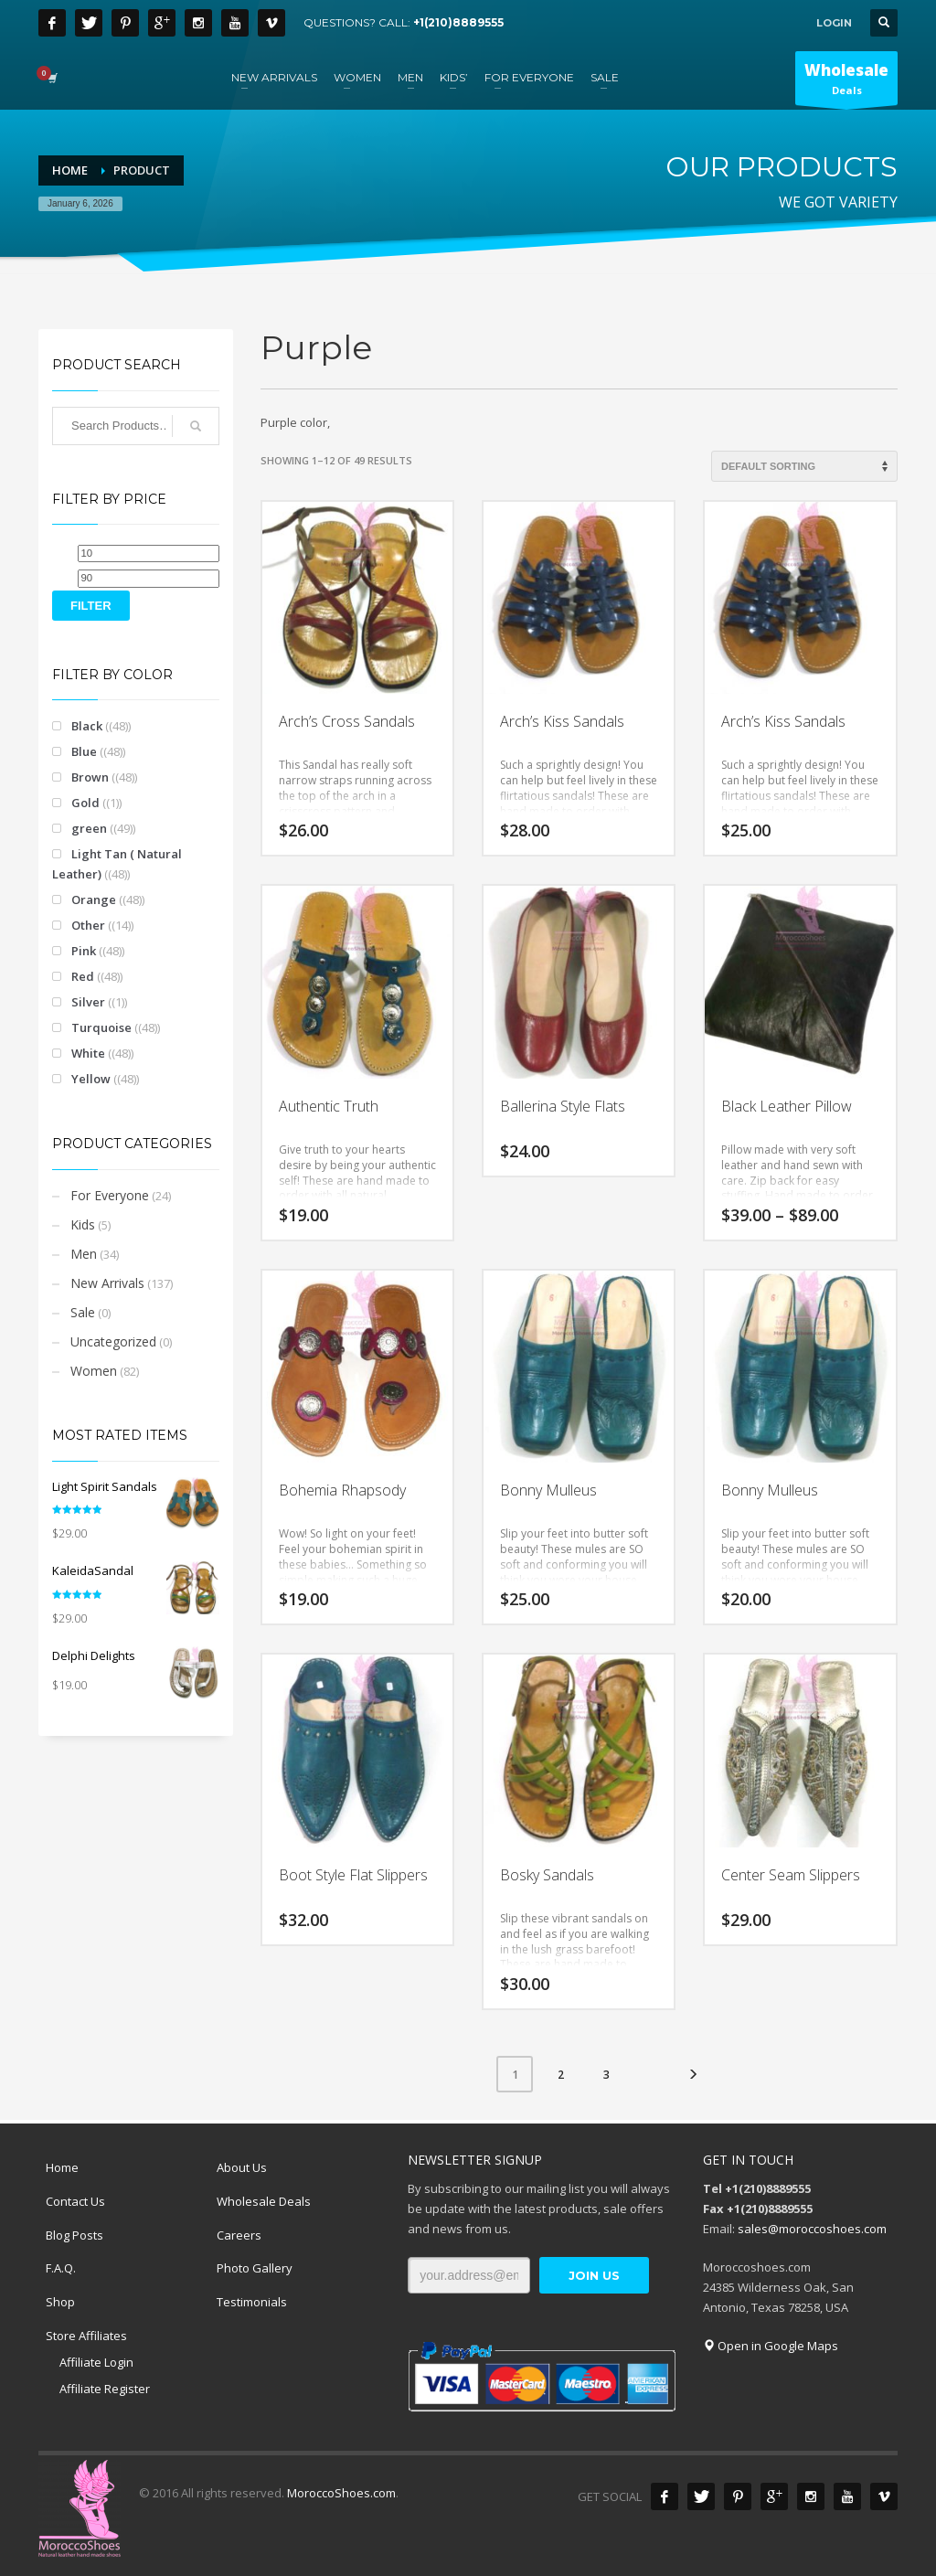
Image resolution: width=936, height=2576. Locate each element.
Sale (82, 1312)
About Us (242, 2167)
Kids (82, 1224)
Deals (846, 82)
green (89, 828)
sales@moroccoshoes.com (812, 2228)
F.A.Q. (61, 2268)
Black (86, 726)
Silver (88, 1002)
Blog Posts (74, 2235)
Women (93, 1370)
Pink (83, 950)
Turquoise (101, 1027)
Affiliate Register (104, 2388)
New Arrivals (107, 1283)
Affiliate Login (96, 2362)
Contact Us (75, 2201)
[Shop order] (804, 466)
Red (82, 976)
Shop (60, 2302)
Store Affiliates (86, 2335)
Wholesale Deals (264, 2201)
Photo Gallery (254, 2268)
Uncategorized (113, 1341)
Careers (239, 2235)
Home (62, 2167)
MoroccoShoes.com (341, 2493)
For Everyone (109, 1195)
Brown (90, 777)
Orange (93, 899)
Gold (85, 802)
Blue (84, 751)
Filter (91, 605)
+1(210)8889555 (458, 22)
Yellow (91, 1078)
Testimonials (252, 2302)
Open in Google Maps (770, 2345)
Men (83, 1253)
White (88, 1053)
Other (88, 925)
